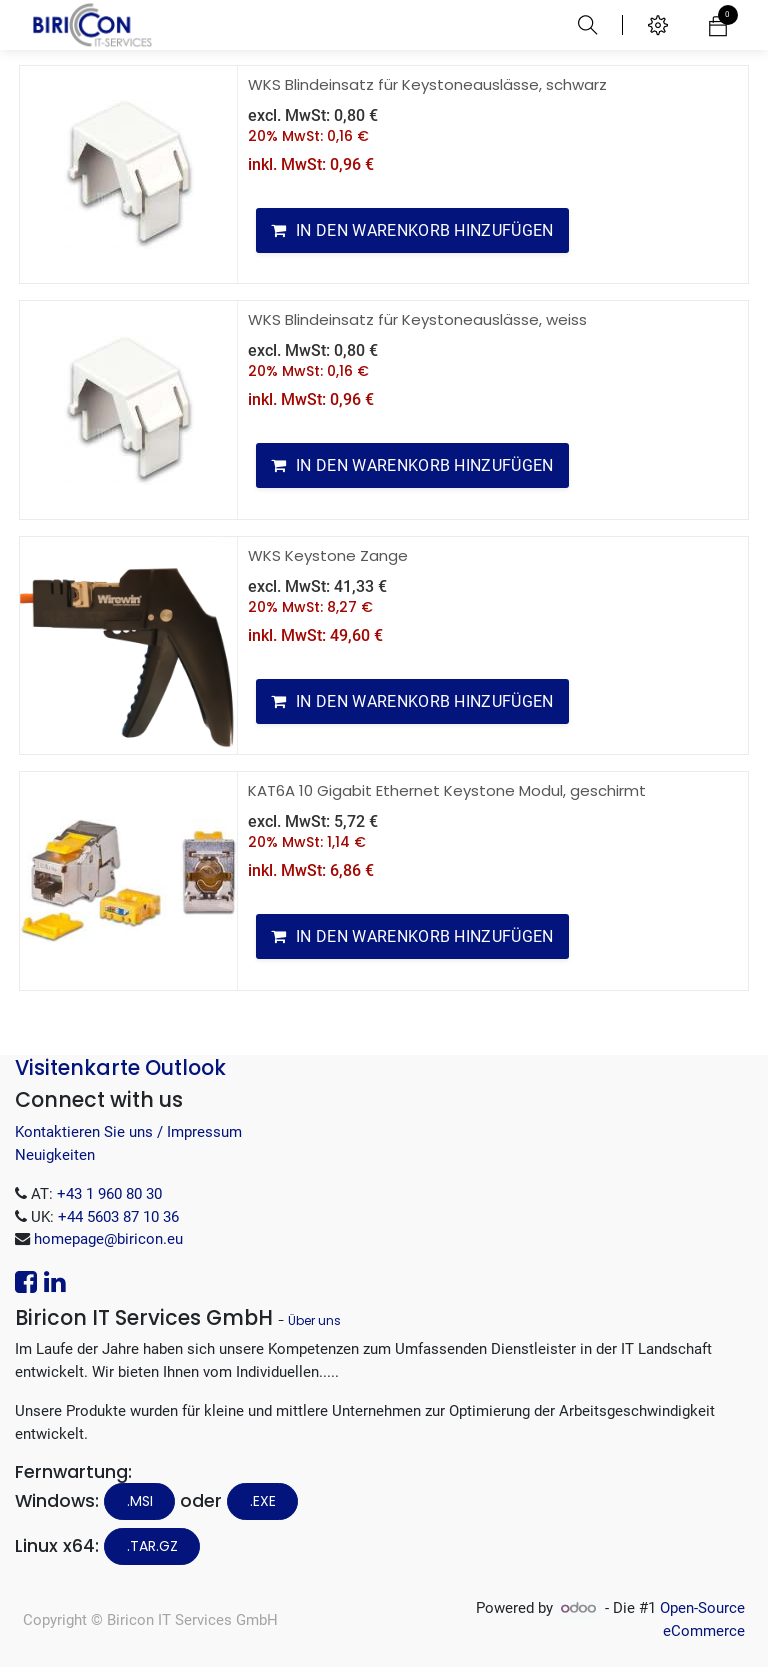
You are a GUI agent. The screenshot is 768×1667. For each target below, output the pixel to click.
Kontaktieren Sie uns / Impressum (128, 1132)
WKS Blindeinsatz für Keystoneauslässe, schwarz (427, 84)
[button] (412, 230)
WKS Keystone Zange (328, 555)
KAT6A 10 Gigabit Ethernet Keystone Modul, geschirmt (447, 790)
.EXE (263, 1501)
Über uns (314, 1320)
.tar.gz (152, 1546)
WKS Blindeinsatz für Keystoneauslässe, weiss (417, 319)
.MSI (140, 1501)
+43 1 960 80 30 (109, 1194)
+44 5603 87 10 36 (118, 1217)
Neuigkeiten (55, 1155)
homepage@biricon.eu (108, 1239)
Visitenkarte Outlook (120, 1067)
